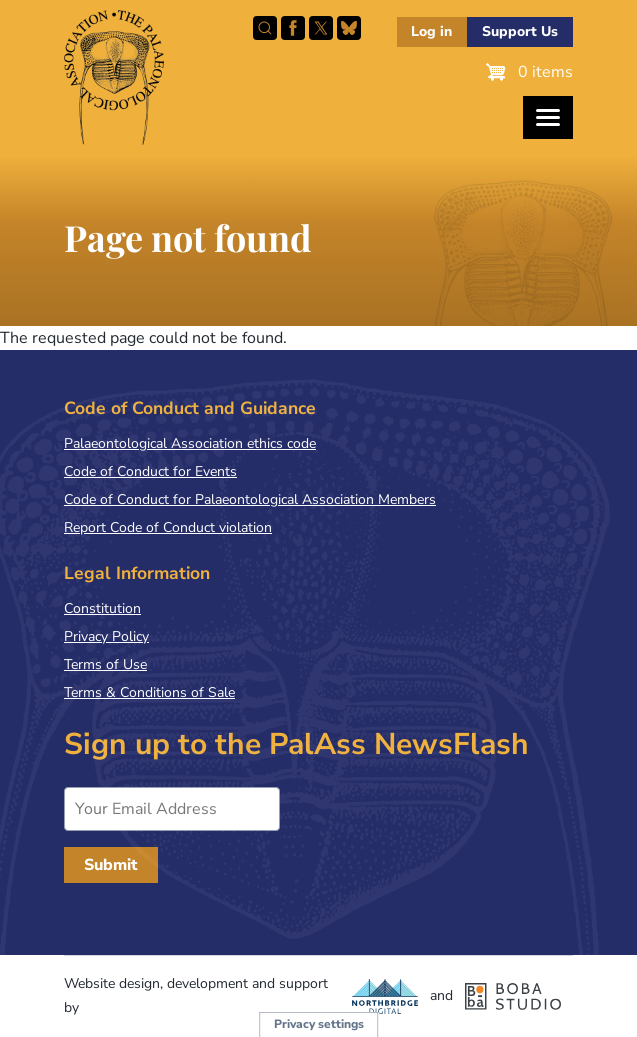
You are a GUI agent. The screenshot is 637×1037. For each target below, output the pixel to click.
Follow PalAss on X (321, 28)
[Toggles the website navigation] (548, 117)
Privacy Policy (106, 636)
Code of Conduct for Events (150, 471)
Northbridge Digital (385, 996)
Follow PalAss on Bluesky (349, 28)
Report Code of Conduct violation (168, 527)
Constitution (102, 608)
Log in (431, 31)
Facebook (293, 28)
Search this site (265, 28)
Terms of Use (105, 664)
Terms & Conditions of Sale (149, 692)
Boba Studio (513, 996)
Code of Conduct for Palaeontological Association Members (250, 499)
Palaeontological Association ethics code (190, 443)
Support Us (520, 31)
